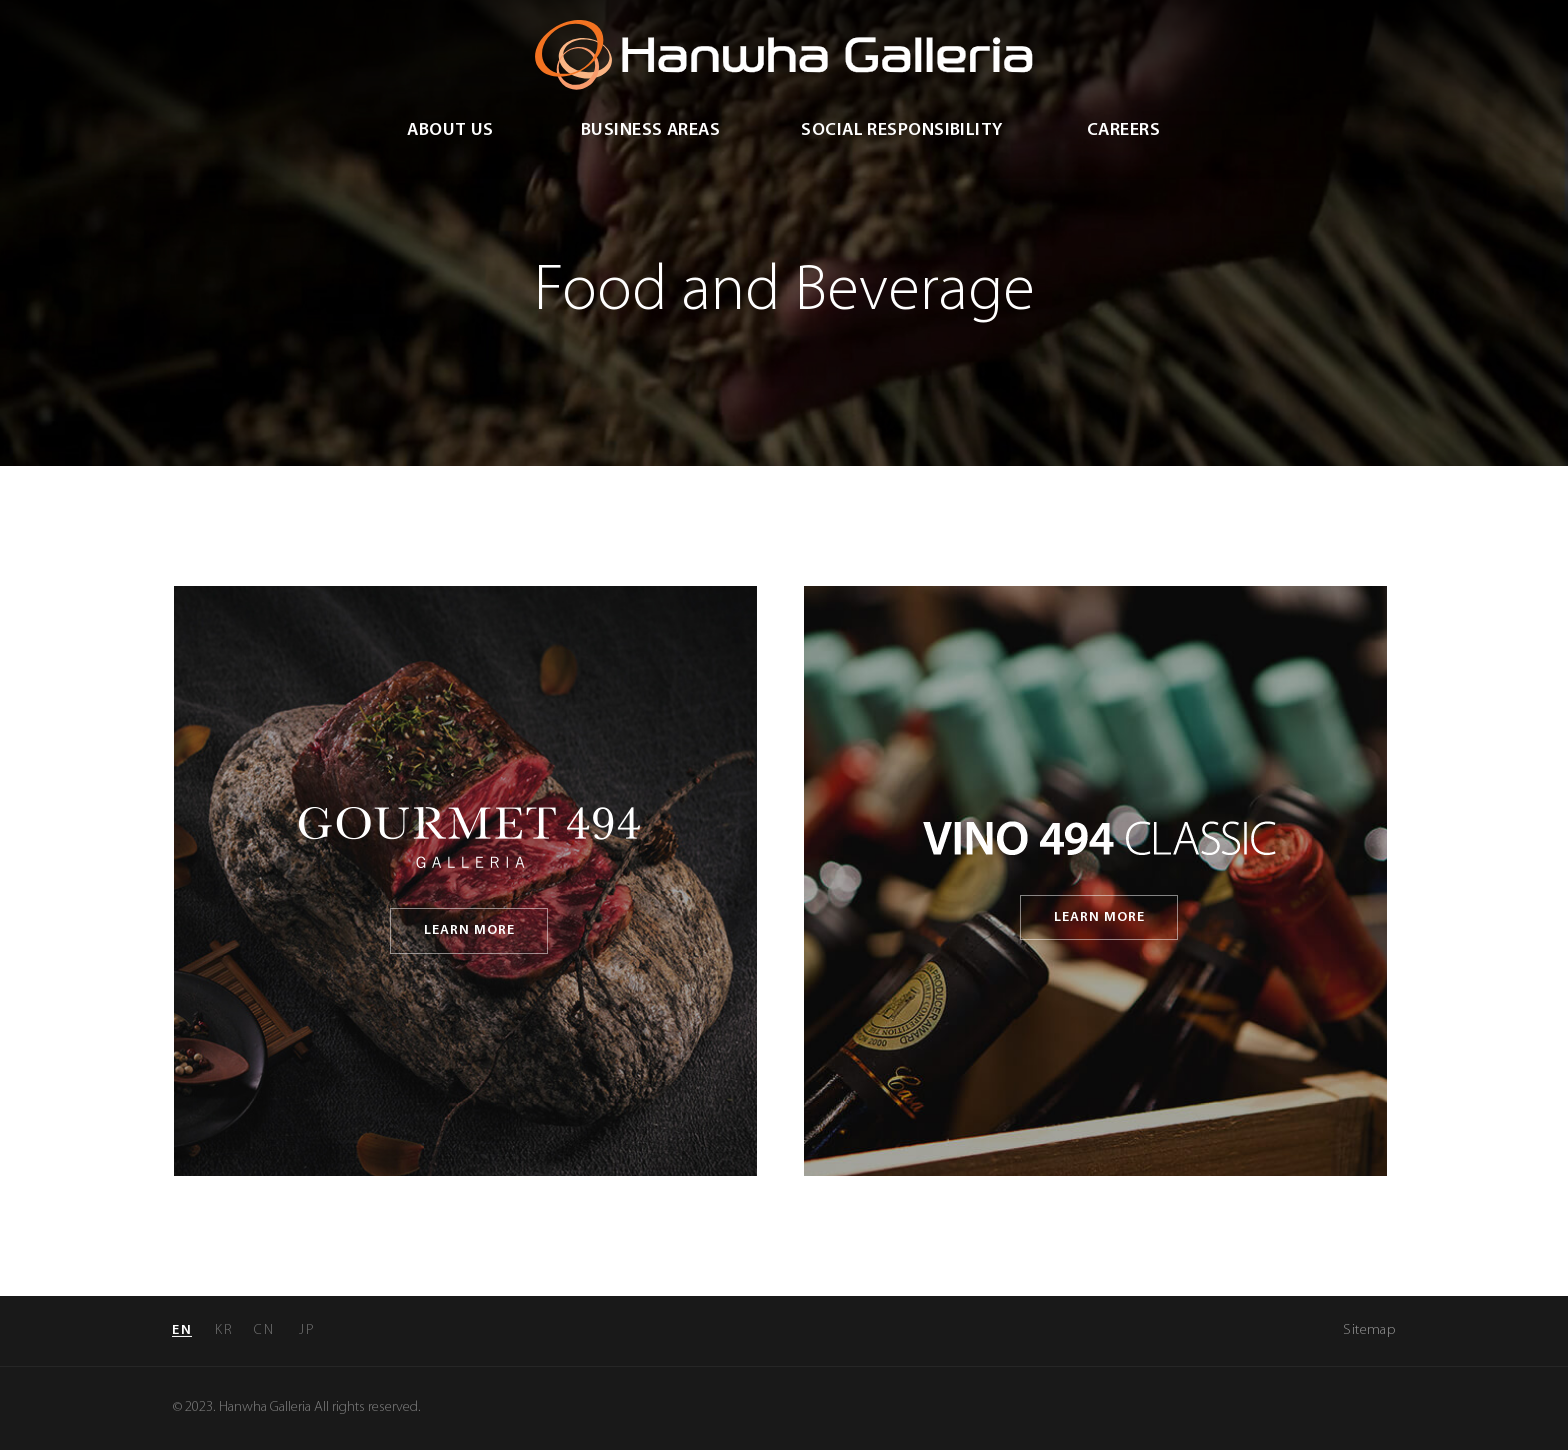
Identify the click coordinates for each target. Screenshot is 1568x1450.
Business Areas (650, 130)
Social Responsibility (901, 130)
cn (264, 1330)
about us (450, 130)
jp (307, 1330)
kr (224, 1330)
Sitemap (1369, 1330)
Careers (1123, 130)
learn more (470, 930)
